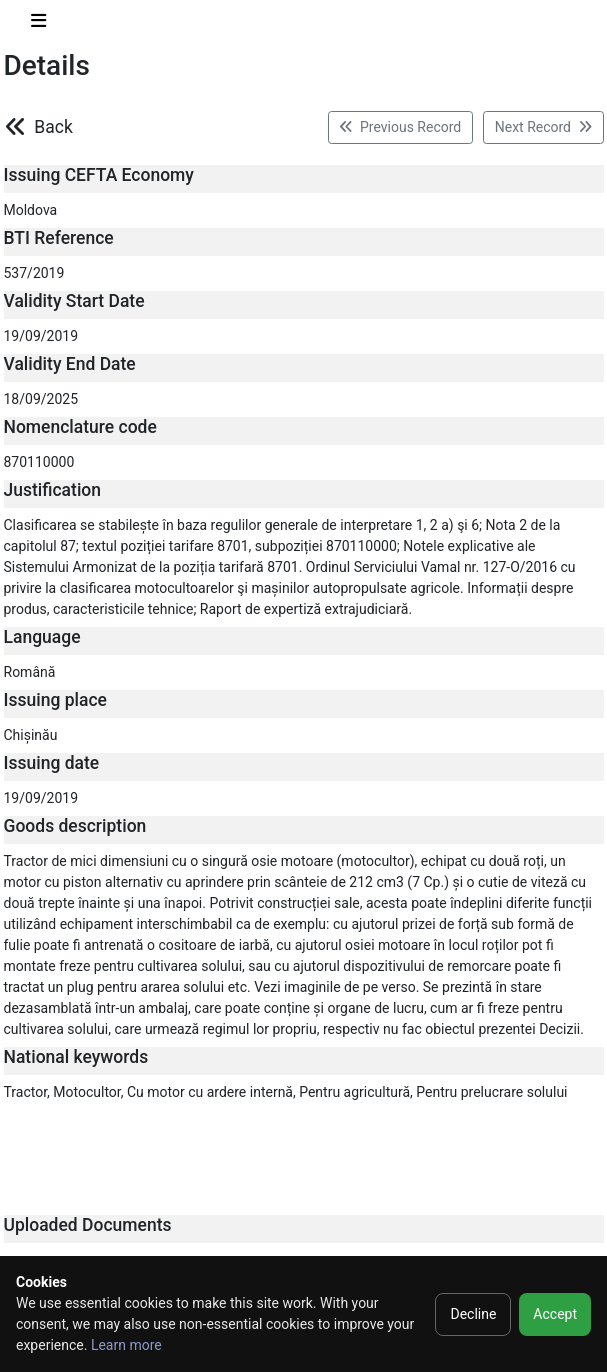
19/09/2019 (41, 336)
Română (30, 672)
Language (42, 637)
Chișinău (31, 735)
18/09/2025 (41, 399)
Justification (53, 490)
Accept (555, 1314)
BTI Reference (59, 238)
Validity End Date (70, 364)
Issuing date (52, 763)
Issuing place (55, 700)
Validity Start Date (74, 301)
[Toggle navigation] (38, 24)
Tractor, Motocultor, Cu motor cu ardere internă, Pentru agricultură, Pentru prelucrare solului (286, 1092)
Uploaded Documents (88, 1225)
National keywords (76, 1057)
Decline (473, 1314)
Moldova (31, 210)
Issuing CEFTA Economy (99, 175)
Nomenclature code (80, 427)
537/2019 (34, 273)
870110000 (39, 462)
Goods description (75, 826)
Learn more (126, 1345)
